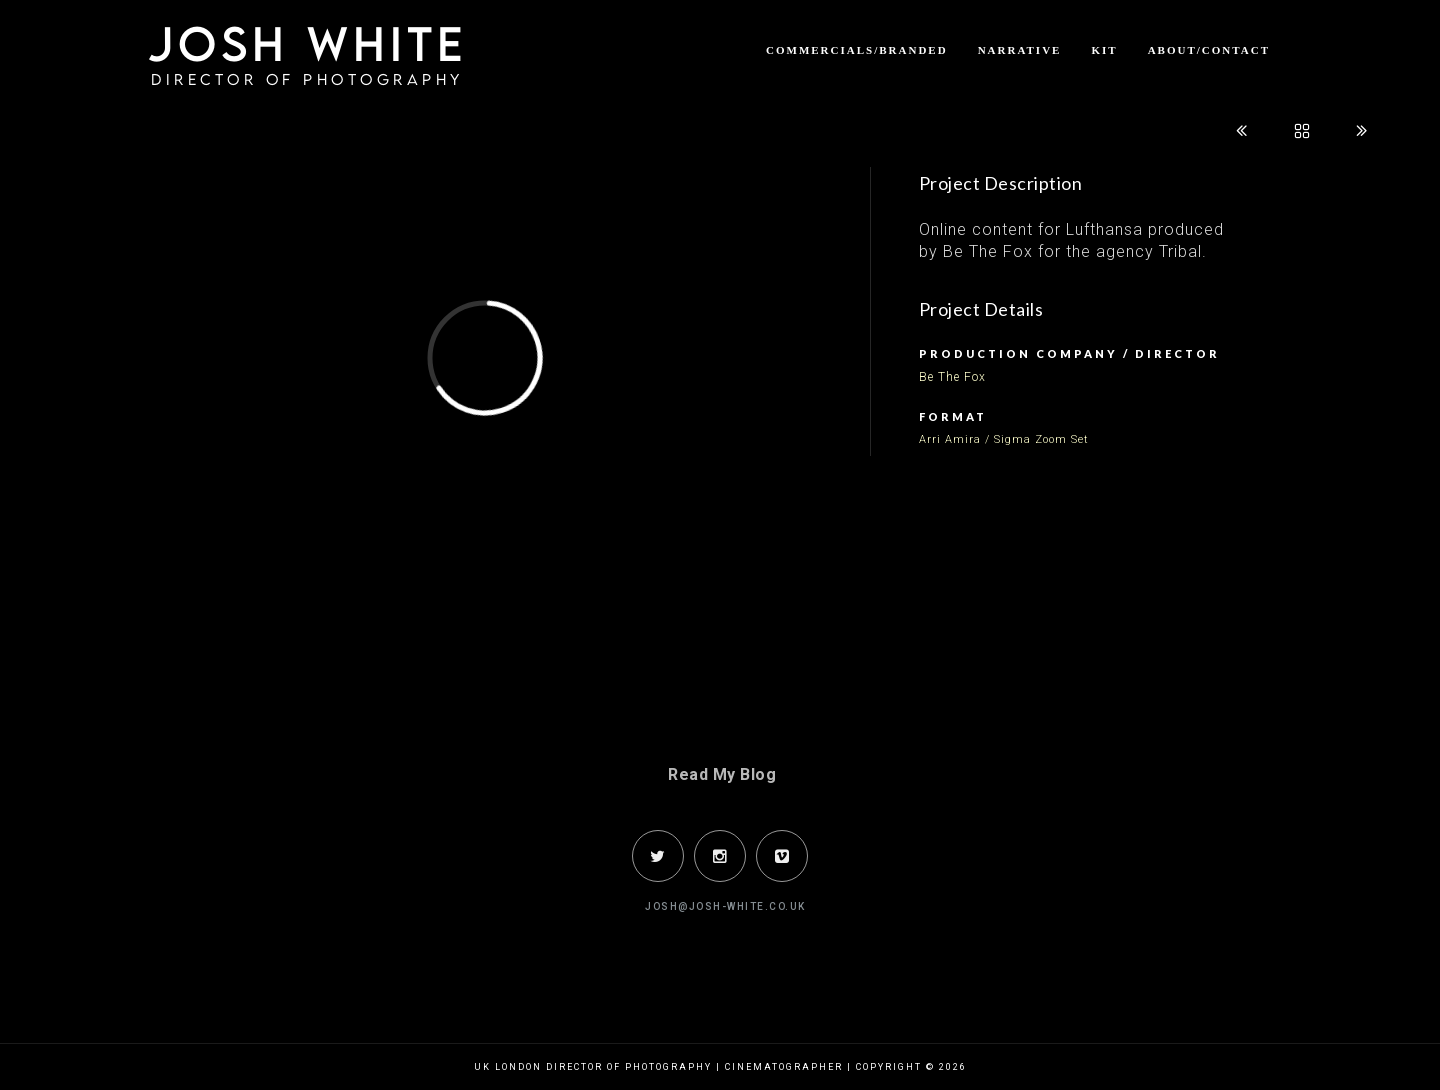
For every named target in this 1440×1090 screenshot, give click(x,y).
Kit (1104, 50)
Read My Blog (722, 774)
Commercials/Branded (857, 50)
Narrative (1020, 50)
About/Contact (1209, 50)
